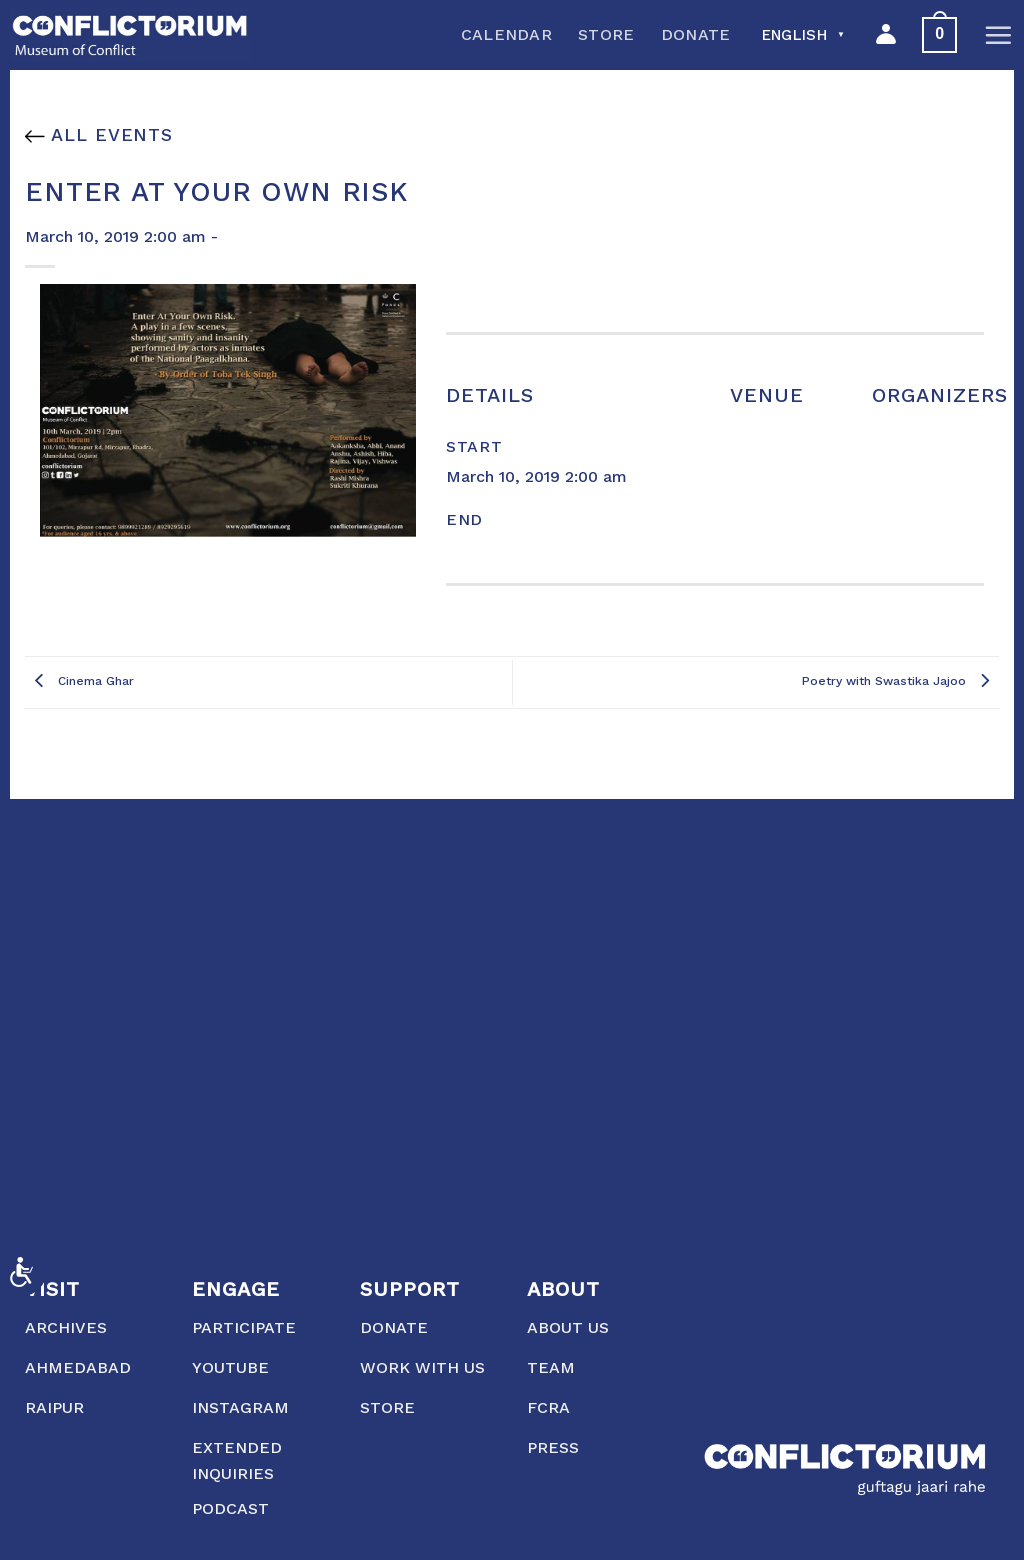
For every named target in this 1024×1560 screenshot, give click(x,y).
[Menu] (998, 35)
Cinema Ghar (79, 682)
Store (606, 34)
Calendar (507, 34)
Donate (696, 34)
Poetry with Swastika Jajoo (900, 682)
